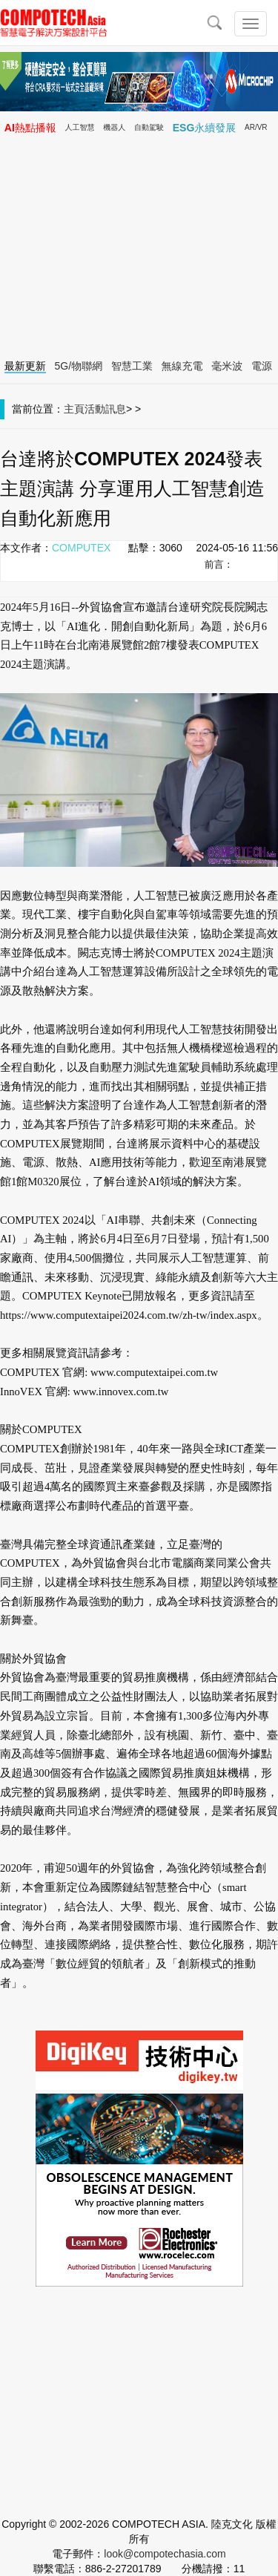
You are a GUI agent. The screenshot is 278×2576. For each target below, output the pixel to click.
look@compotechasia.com (164, 2554)
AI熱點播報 (30, 128)
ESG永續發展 (204, 128)
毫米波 (226, 366)
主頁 (74, 409)
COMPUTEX (81, 548)
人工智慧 (80, 127)
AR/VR (256, 127)
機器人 (114, 127)
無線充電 (182, 366)
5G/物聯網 (79, 366)
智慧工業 (132, 366)
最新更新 (25, 366)
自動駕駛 (149, 127)
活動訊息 (105, 409)
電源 (261, 366)
